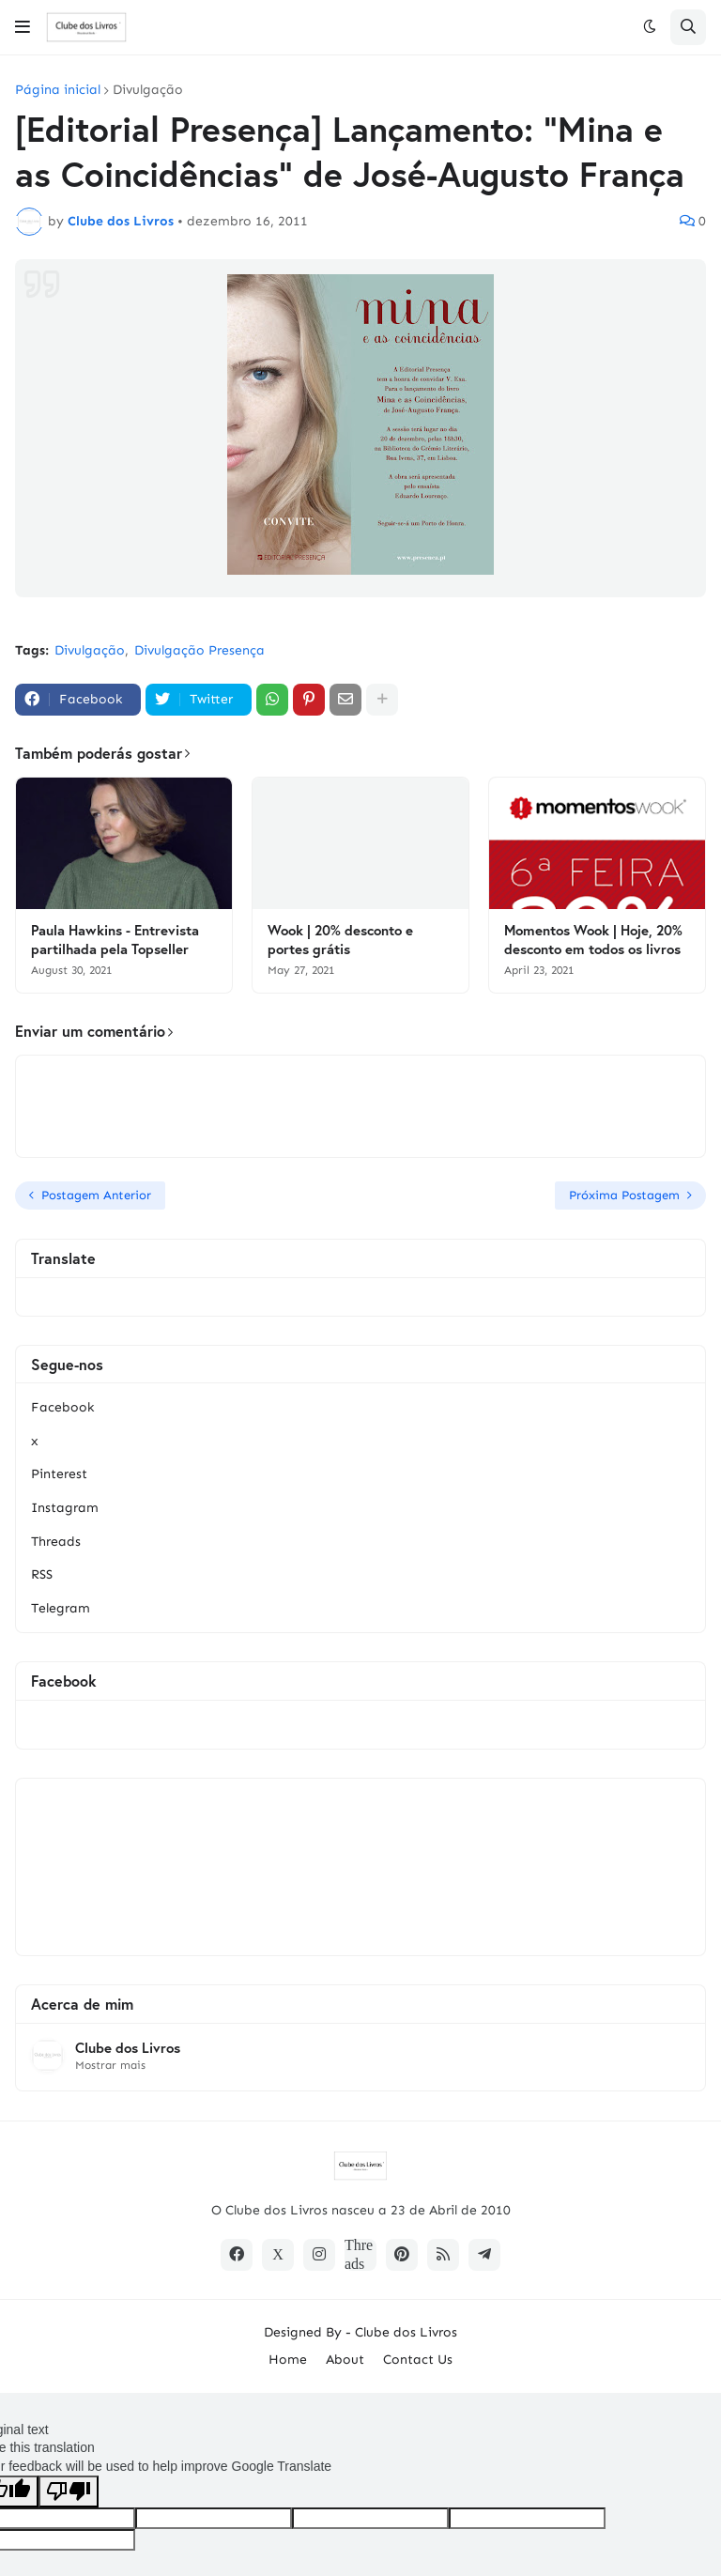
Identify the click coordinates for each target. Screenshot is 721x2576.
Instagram (65, 1508)
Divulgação (148, 90)
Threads (56, 1542)
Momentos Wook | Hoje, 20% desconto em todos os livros (593, 939)
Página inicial (57, 90)
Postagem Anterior (96, 1195)
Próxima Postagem (624, 1195)
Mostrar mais (110, 2065)
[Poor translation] (68, 2491)
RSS (42, 1574)
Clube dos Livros (127, 2048)
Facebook (62, 1407)
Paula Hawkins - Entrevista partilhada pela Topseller (115, 939)
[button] (22, 27)
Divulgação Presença (199, 650)
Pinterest (59, 1474)
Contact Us (418, 2360)
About (345, 2360)
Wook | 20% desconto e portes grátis (340, 939)
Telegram (60, 1608)
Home (287, 2360)
